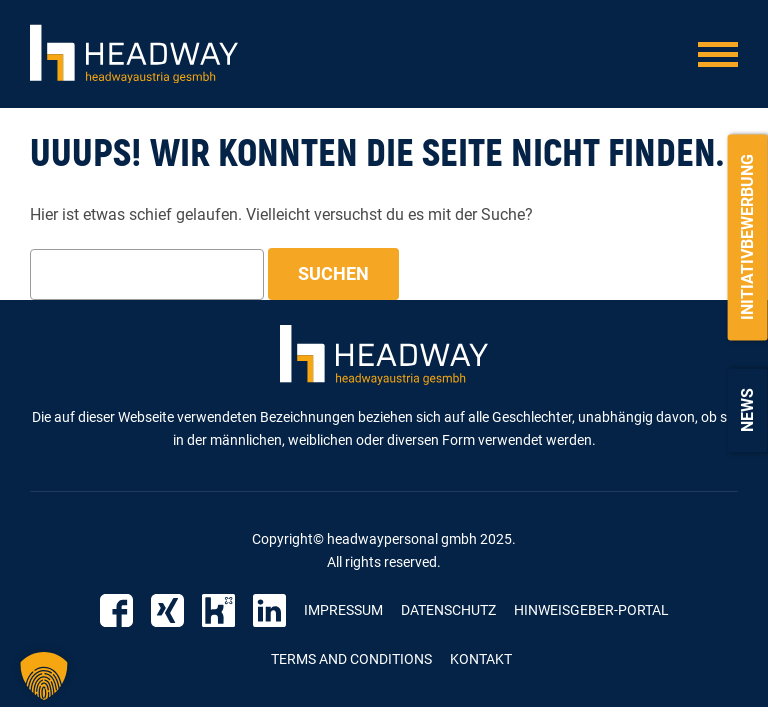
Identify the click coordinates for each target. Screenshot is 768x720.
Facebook (116, 610)
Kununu (218, 610)
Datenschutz (448, 610)
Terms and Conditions (351, 659)
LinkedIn (269, 610)
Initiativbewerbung (747, 237)
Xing (167, 610)
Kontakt (481, 659)
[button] (44, 676)
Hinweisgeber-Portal (591, 610)
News (747, 410)
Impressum (343, 610)
